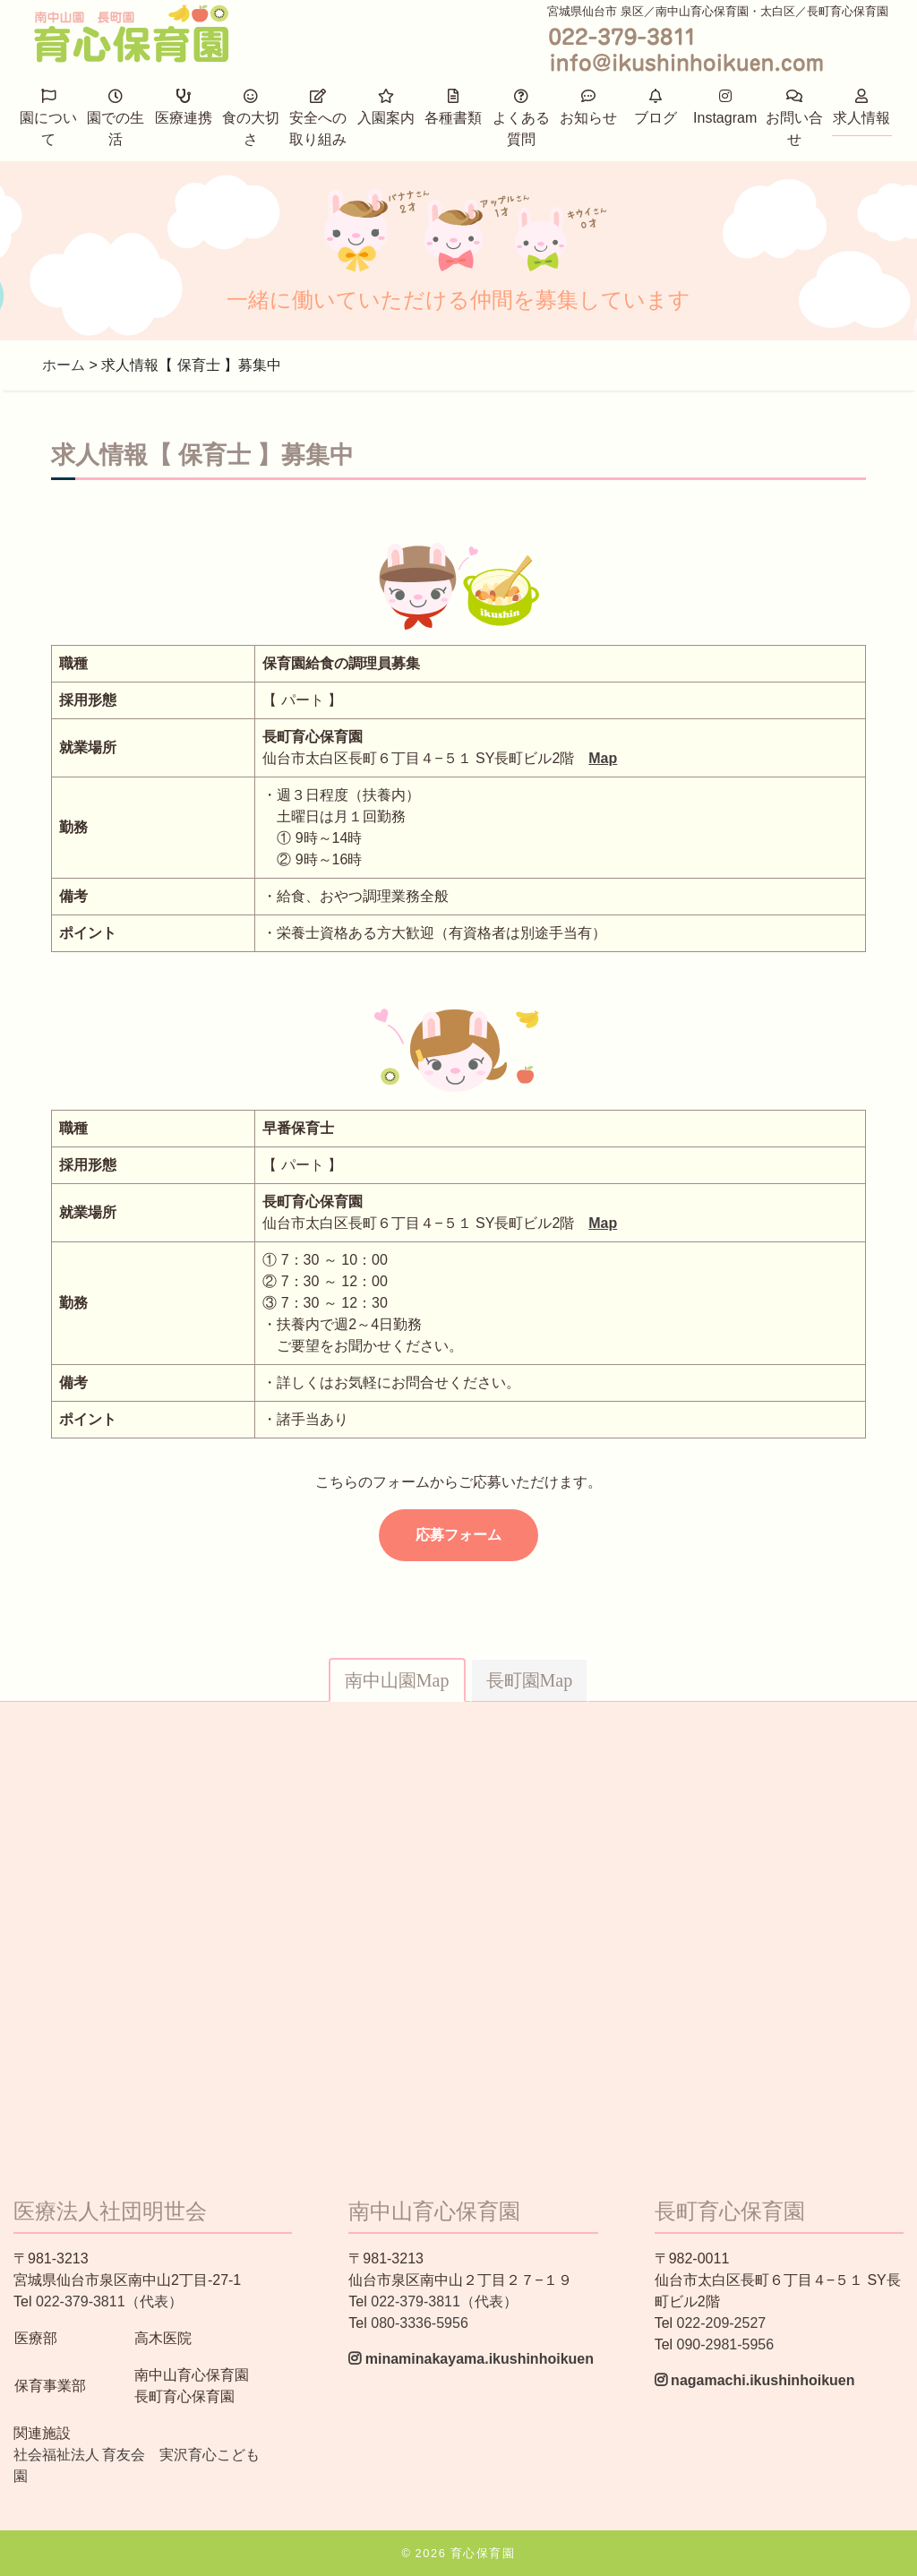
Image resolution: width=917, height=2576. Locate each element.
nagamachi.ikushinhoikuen (755, 2380)
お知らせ (588, 107)
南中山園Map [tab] (397, 1680)
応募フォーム (458, 1534)
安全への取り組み (318, 118)
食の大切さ (250, 118)
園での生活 (115, 118)
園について (48, 118)
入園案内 (386, 107)
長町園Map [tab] (529, 1680)
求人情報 (861, 107)
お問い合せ (794, 118)
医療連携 (183, 107)
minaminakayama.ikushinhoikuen (471, 2358)
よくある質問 (521, 118)
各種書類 (453, 107)
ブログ (655, 107)
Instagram (725, 107)
